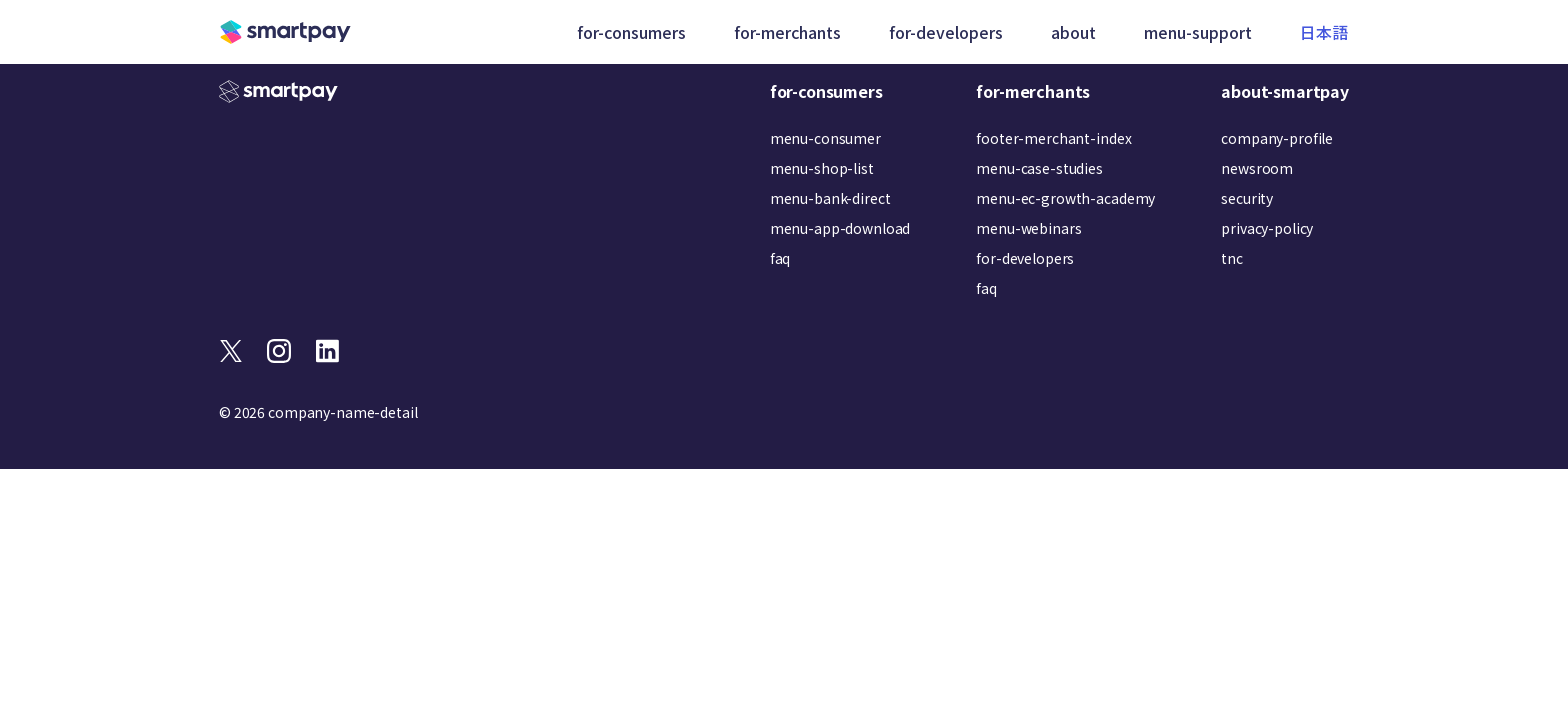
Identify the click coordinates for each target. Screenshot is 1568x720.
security (1247, 198)
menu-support (1199, 32)
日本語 (1325, 32)
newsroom (1257, 168)
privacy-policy (1267, 228)
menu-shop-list (822, 168)
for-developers (1025, 258)
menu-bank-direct (830, 198)
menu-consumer (825, 138)
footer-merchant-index (1053, 138)
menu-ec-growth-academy (1065, 198)
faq (780, 258)
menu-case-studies (1039, 168)
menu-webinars (1028, 228)
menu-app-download (840, 228)
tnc (1232, 258)
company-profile (1277, 138)
